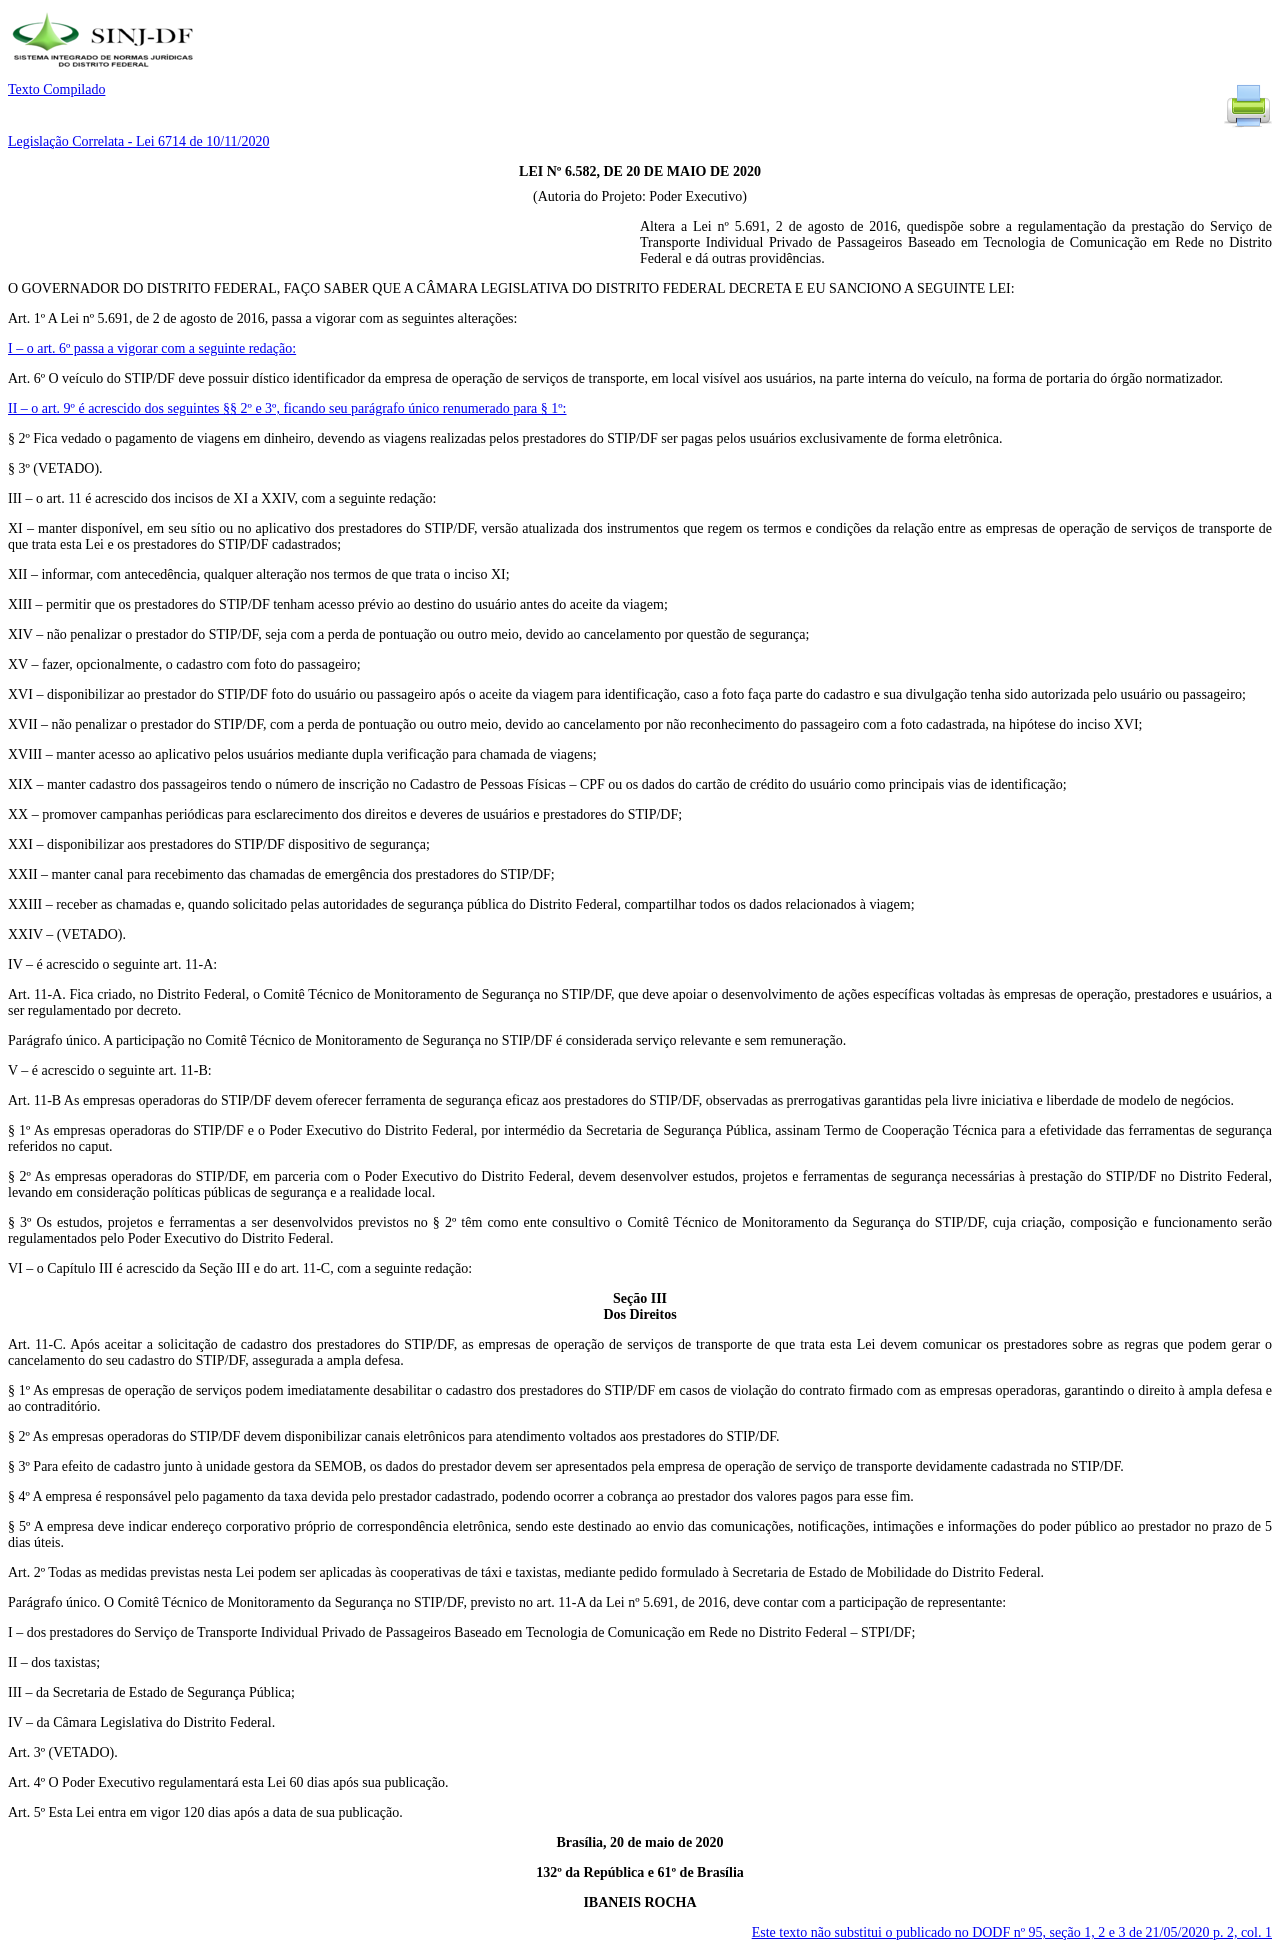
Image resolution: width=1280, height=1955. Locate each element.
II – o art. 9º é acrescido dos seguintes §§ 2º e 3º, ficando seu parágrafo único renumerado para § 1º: (287, 408)
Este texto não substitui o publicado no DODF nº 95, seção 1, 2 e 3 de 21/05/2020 (1012, 1932)
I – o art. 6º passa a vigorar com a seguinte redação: (152, 348)
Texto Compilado (56, 89)
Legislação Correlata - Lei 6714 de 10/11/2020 (139, 141)
